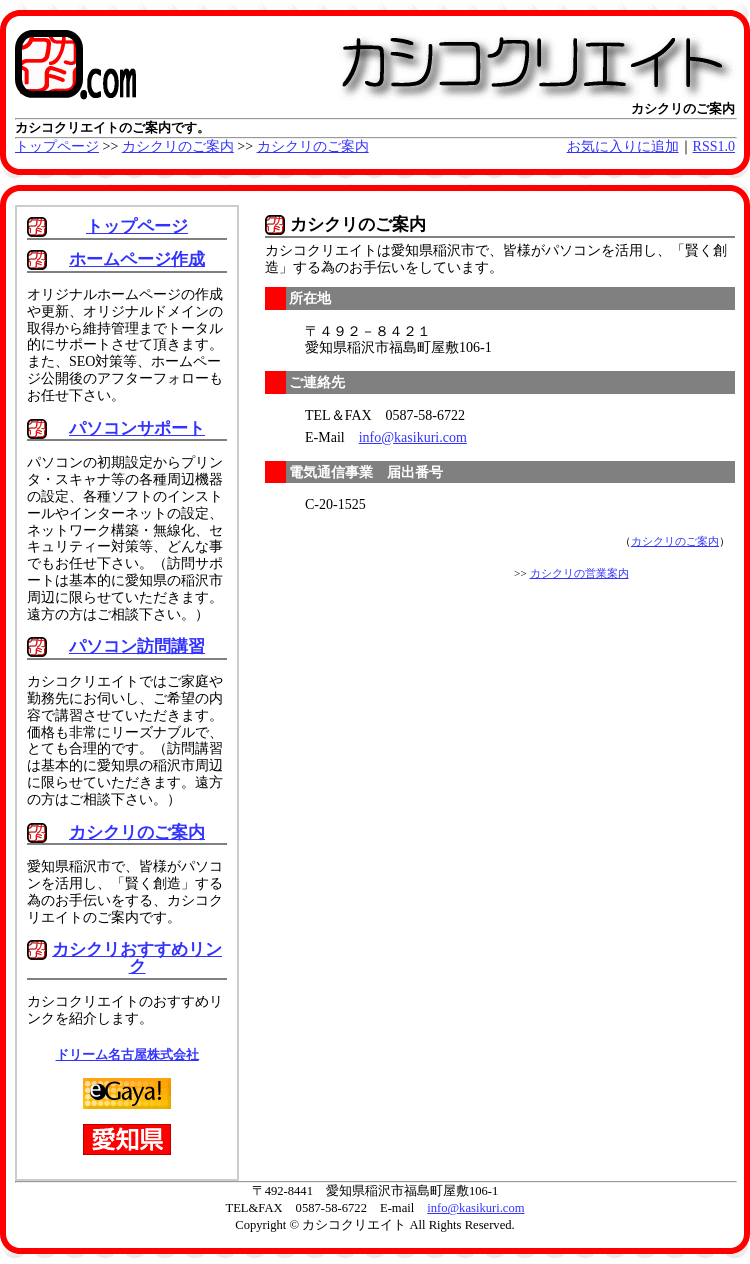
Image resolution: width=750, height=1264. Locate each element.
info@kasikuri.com (413, 437)
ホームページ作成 (137, 259)
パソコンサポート (137, 428)
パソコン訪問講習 (137, 646)
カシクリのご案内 (178, 146)
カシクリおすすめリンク (137, 958)
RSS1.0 (714, 146)
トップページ (57, 146)
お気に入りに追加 (623, 146)
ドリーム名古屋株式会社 (127, 1055)
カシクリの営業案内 (579, 573)
